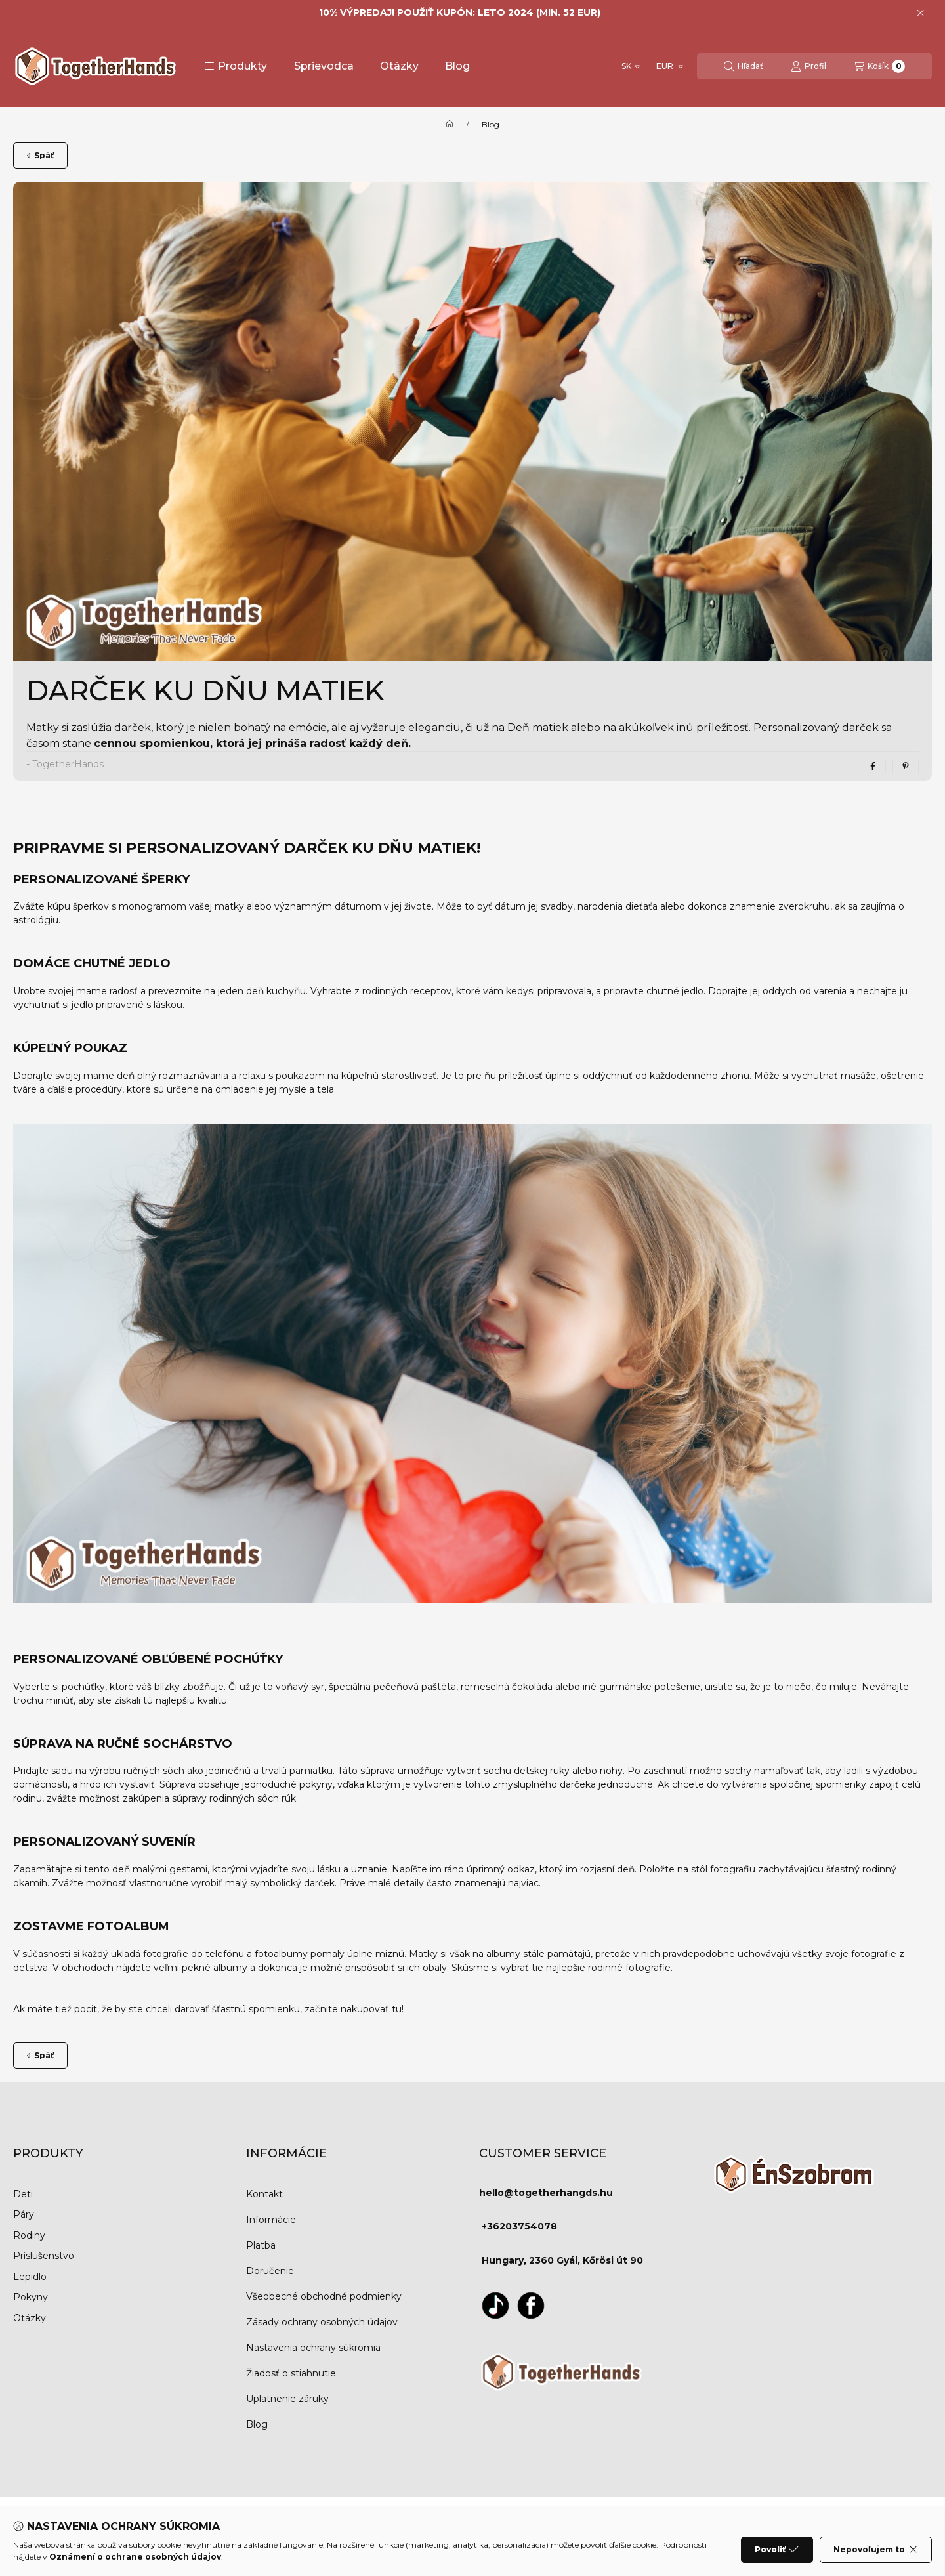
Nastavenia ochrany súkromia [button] (313, 2348)
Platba (261, 2245)
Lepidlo (30, 2277)
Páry (23, 2214)
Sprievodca (324, 66)
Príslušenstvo (43, 2256)
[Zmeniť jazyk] (630, 66)
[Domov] (449, 124)
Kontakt (264, 2194)
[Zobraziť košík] (879, 66)
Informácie (271, 2220)
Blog (457, 66)
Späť (40, 155)
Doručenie (270, 2271)
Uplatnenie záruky (287, 2399)
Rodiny (29, 2235)
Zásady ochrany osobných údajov (322, 2322)
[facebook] (873, 766)
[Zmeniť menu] (669, 66)
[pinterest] (905, 766)
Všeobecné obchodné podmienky (324, 2296)
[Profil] (808, 66)
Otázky (399, 66)
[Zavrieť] (920, 13)
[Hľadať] (743, 66)
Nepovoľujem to (875, 2549)
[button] (235, 66)
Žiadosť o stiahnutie (291, 2373)
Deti (23, 2194)
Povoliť (777, 2549)
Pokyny (30, 2297)
